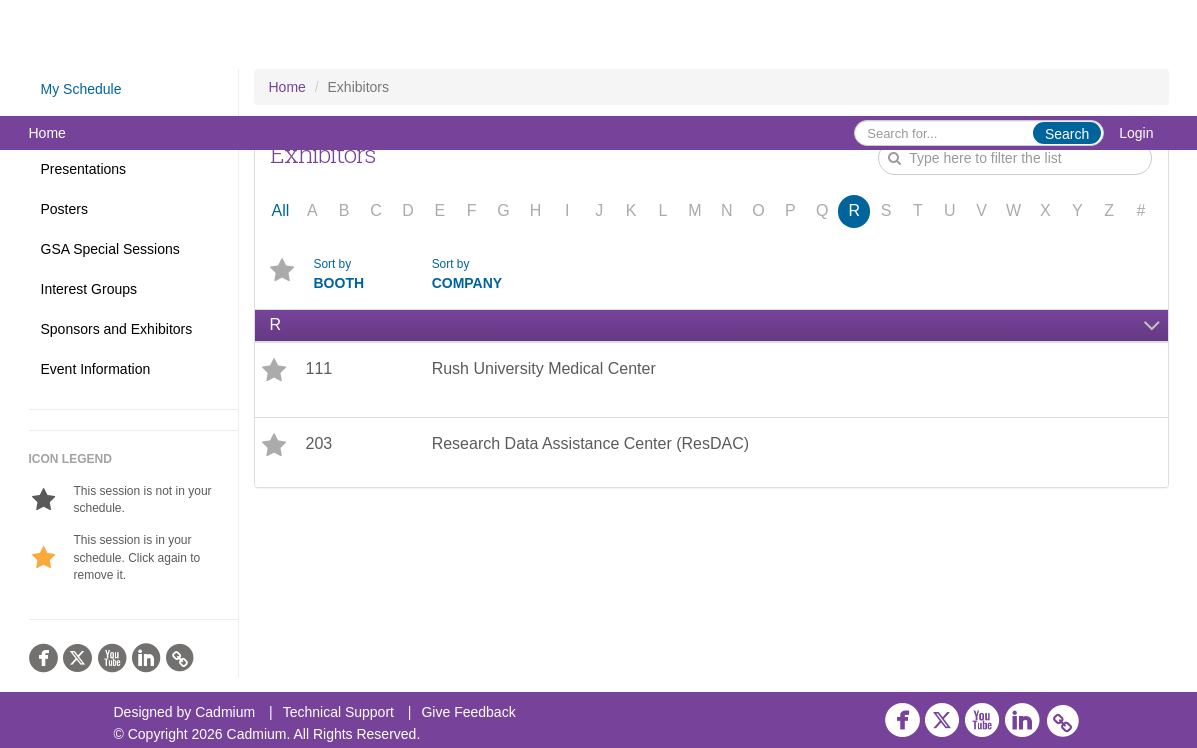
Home (47, 133)
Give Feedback (468, 712)
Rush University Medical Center (544, 368)
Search (1067, 134)
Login (1136, 133)
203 (319, 443)
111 (319, 368)
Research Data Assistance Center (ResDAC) (590, 443)
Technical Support (338, 712)
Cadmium (225, 712)
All (281, 210)
